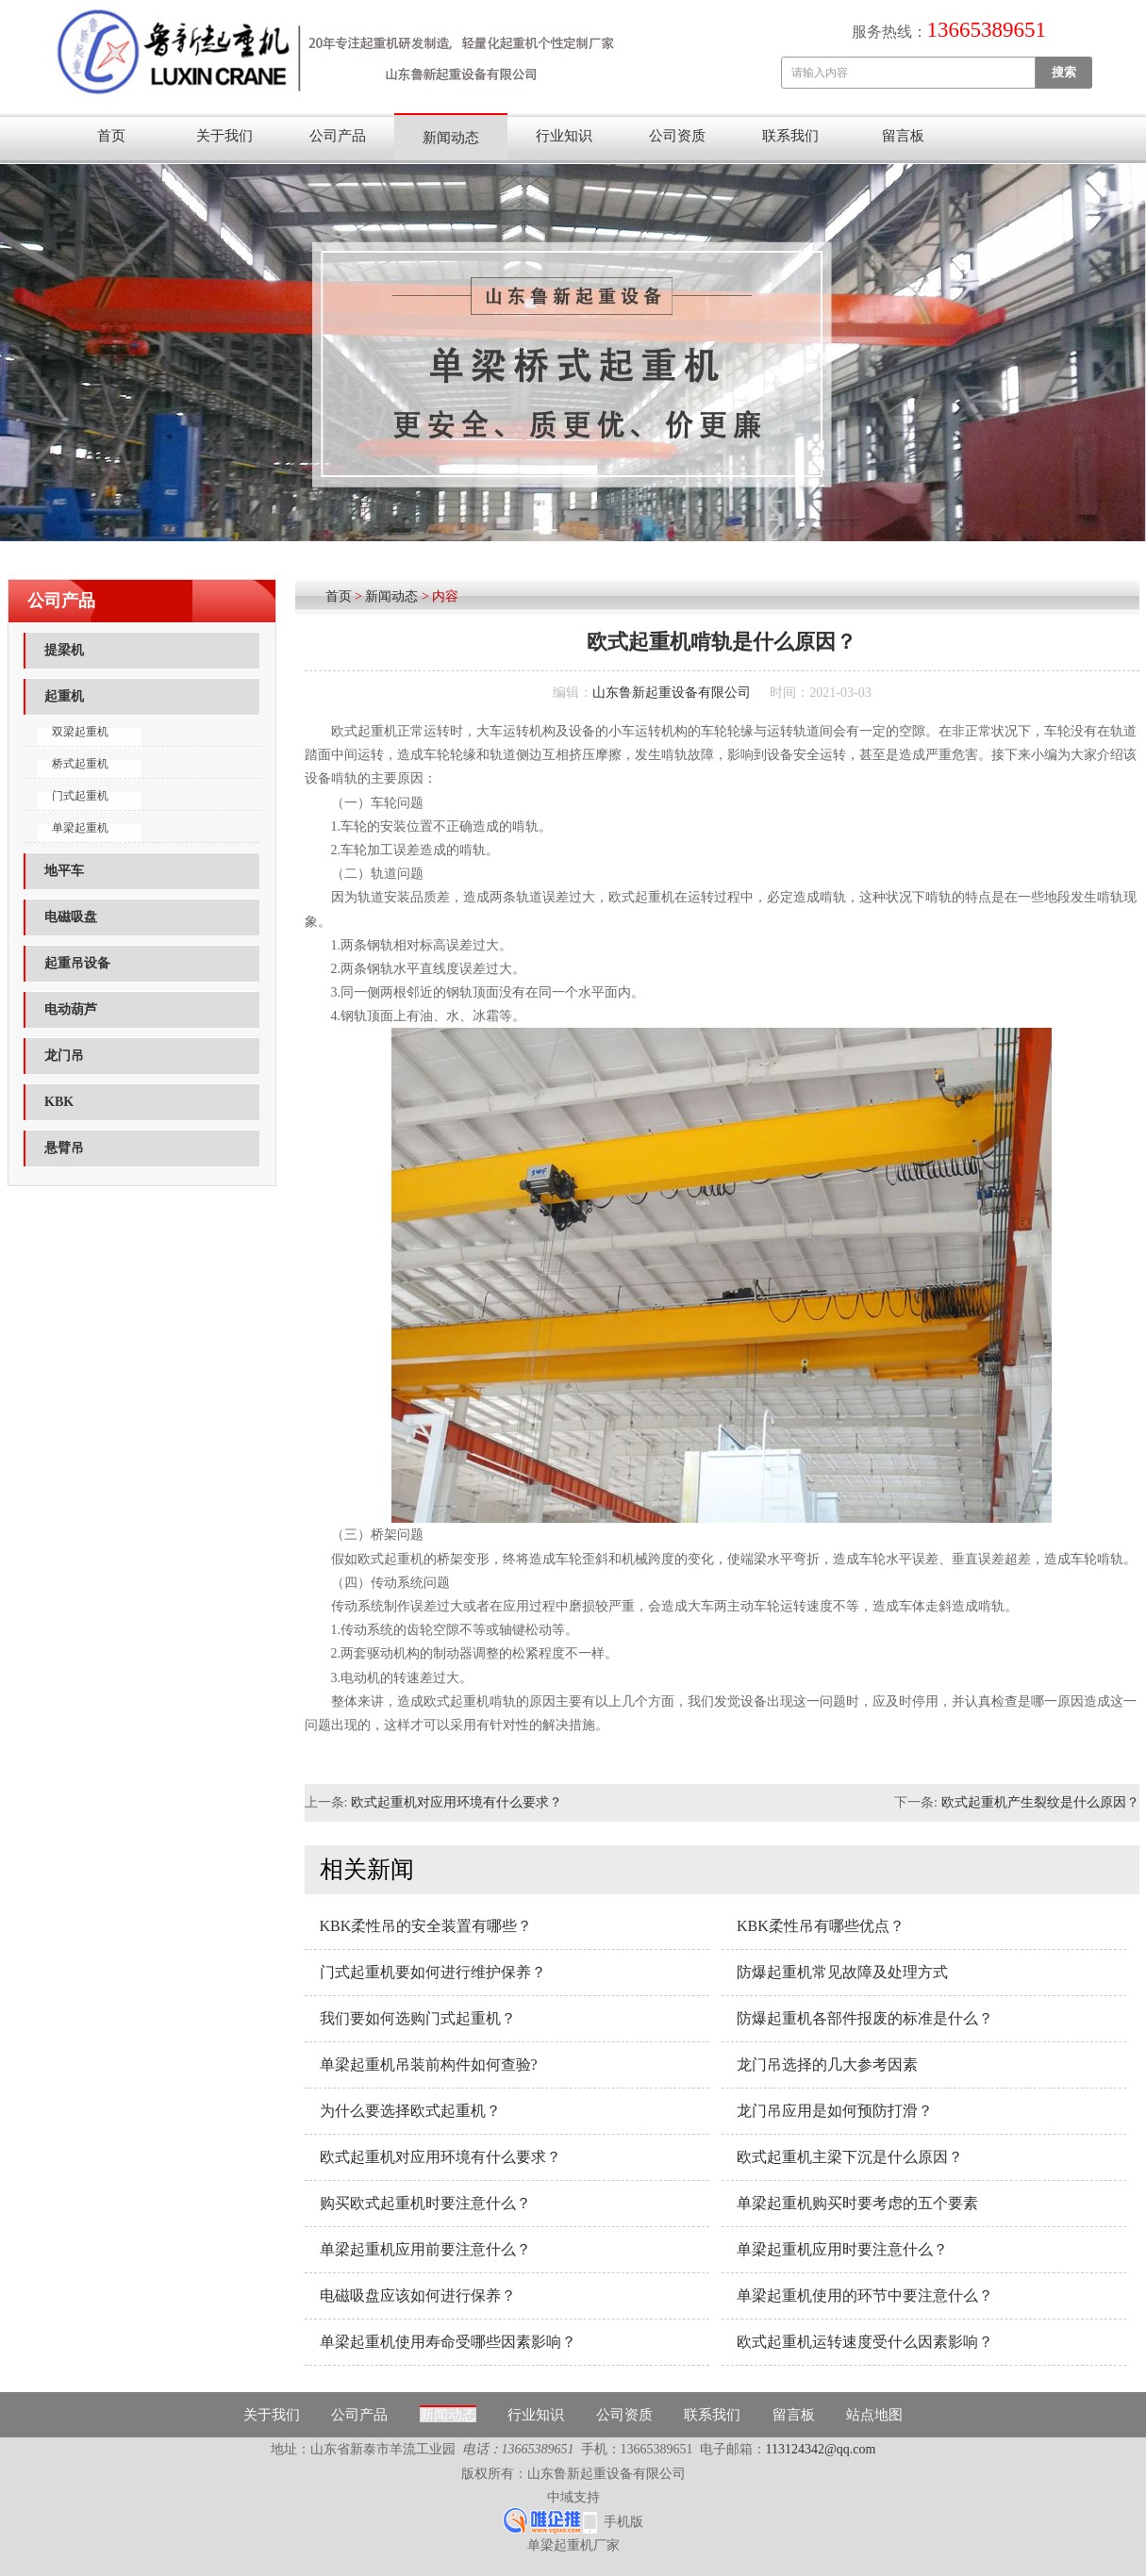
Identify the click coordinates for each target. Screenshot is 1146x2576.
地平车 (64, 871)
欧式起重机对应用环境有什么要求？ (456, 1802)
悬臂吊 (64, 1148)
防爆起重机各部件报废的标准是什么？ (865, 2018)
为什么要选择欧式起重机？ (410, 2111)
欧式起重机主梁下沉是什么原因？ (850, 2157)
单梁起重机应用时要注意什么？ (842, 2249)
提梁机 (64, 650)
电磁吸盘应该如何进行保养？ (418, 2295)
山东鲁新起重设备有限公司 (671, 692)
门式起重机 (80, 795)
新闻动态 (451, 137)
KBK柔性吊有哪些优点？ (821, 1926)
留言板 (903, 135)
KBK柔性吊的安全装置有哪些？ (426, 1926)
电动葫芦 (70, 1009)
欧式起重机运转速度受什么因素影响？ (865, 2342)
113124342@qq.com (821, 2449)
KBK (59, 1102)
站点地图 (874, 2414)
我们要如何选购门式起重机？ (418, 2018)
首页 (111, 135)
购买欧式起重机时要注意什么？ (425, 2203)
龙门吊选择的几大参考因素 (827, 2064)
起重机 (64, 696)
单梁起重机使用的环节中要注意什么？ (865, 2295)
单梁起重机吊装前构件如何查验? (429, 2064)
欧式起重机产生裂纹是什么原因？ (1040, 1802)
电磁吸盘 (70, 917)
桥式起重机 (80, 763)
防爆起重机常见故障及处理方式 (842, 1972)
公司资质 (677, 135)
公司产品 (337, 135)
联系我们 (790, 135)
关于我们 (224, 135)
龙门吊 (64, 1056)
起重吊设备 (77, 963)
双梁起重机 (80, 731)
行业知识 (564, 135)
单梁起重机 (80, 827)
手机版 (623, 2522)
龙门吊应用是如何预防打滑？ (835, 2111)
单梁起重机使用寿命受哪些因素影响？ (448, 2342)
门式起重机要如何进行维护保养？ (433, 1972)
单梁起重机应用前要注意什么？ (425, 2249)
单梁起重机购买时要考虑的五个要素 (857, 2203)
